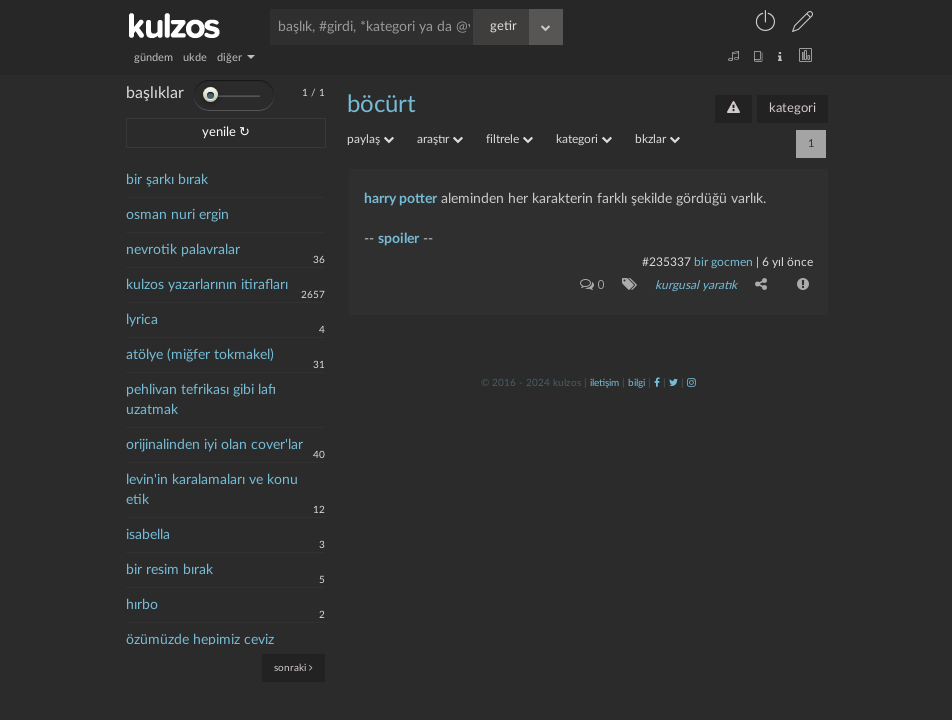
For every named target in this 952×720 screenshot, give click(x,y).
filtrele (509, 139)
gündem (153, 57)
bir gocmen (725, 262)
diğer (236, 57)
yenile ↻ (226, 132)
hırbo (142, 605)
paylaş (370, 139)
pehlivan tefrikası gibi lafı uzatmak (201, 400)
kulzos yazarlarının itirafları (207, 285)
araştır (440, 139)
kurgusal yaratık (696, 285)
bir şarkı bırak (167, 180)
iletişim (604, 383)
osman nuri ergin (177, 215)
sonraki (293, 667)
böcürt (381, 105)
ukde (195, 57)
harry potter (400, 199)
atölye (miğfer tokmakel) (200, 355)
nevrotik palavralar (183, 250)
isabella (148, 535)
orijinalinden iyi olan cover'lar (214, 445)
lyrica (142, 320)
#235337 (666, 262)
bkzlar (657, 139)
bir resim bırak (169, 570)
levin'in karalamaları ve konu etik (212, 490)
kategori (792, 108)
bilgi (636, 383)
